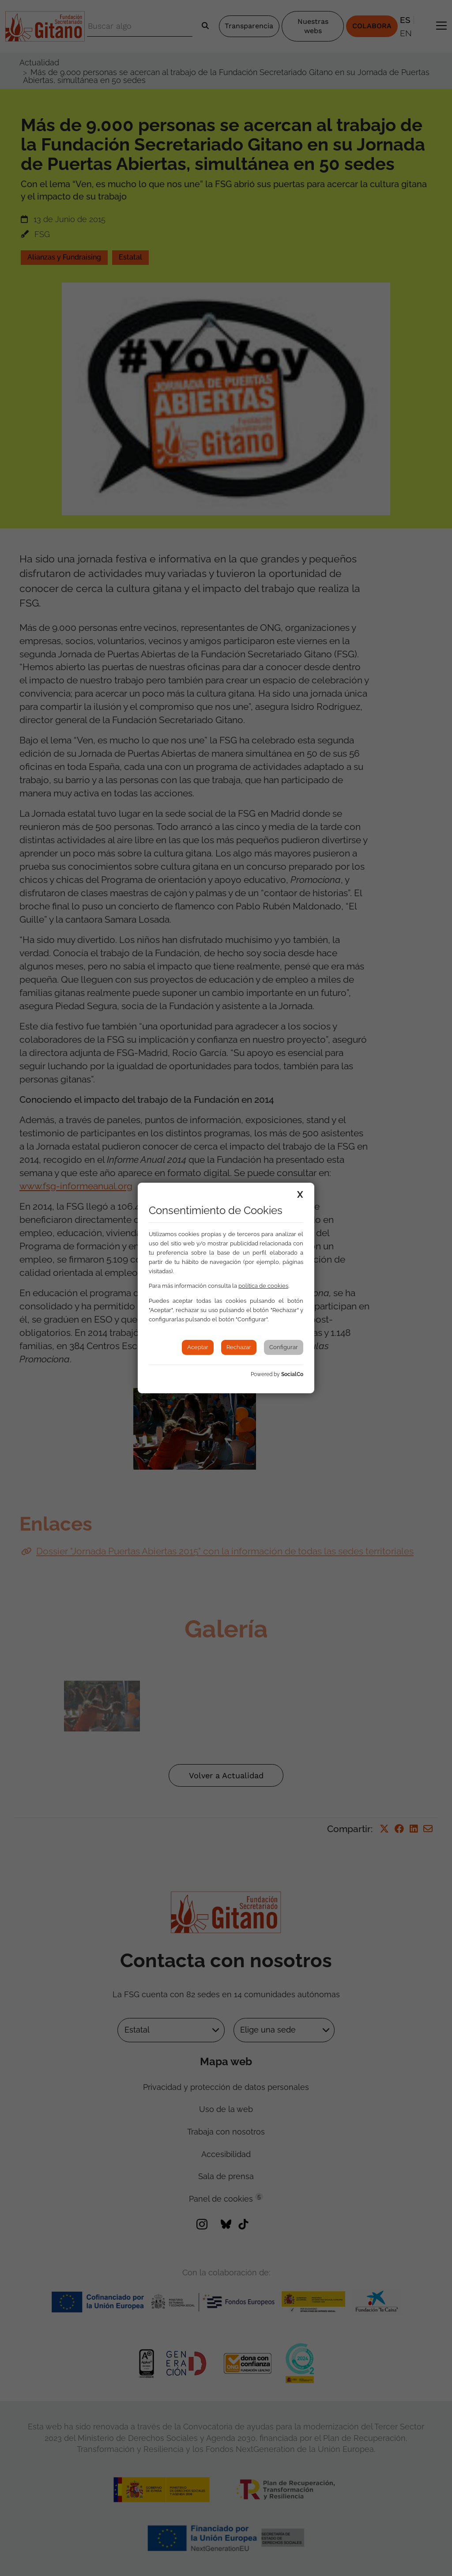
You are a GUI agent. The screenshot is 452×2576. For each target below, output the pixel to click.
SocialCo (292, 1374)
